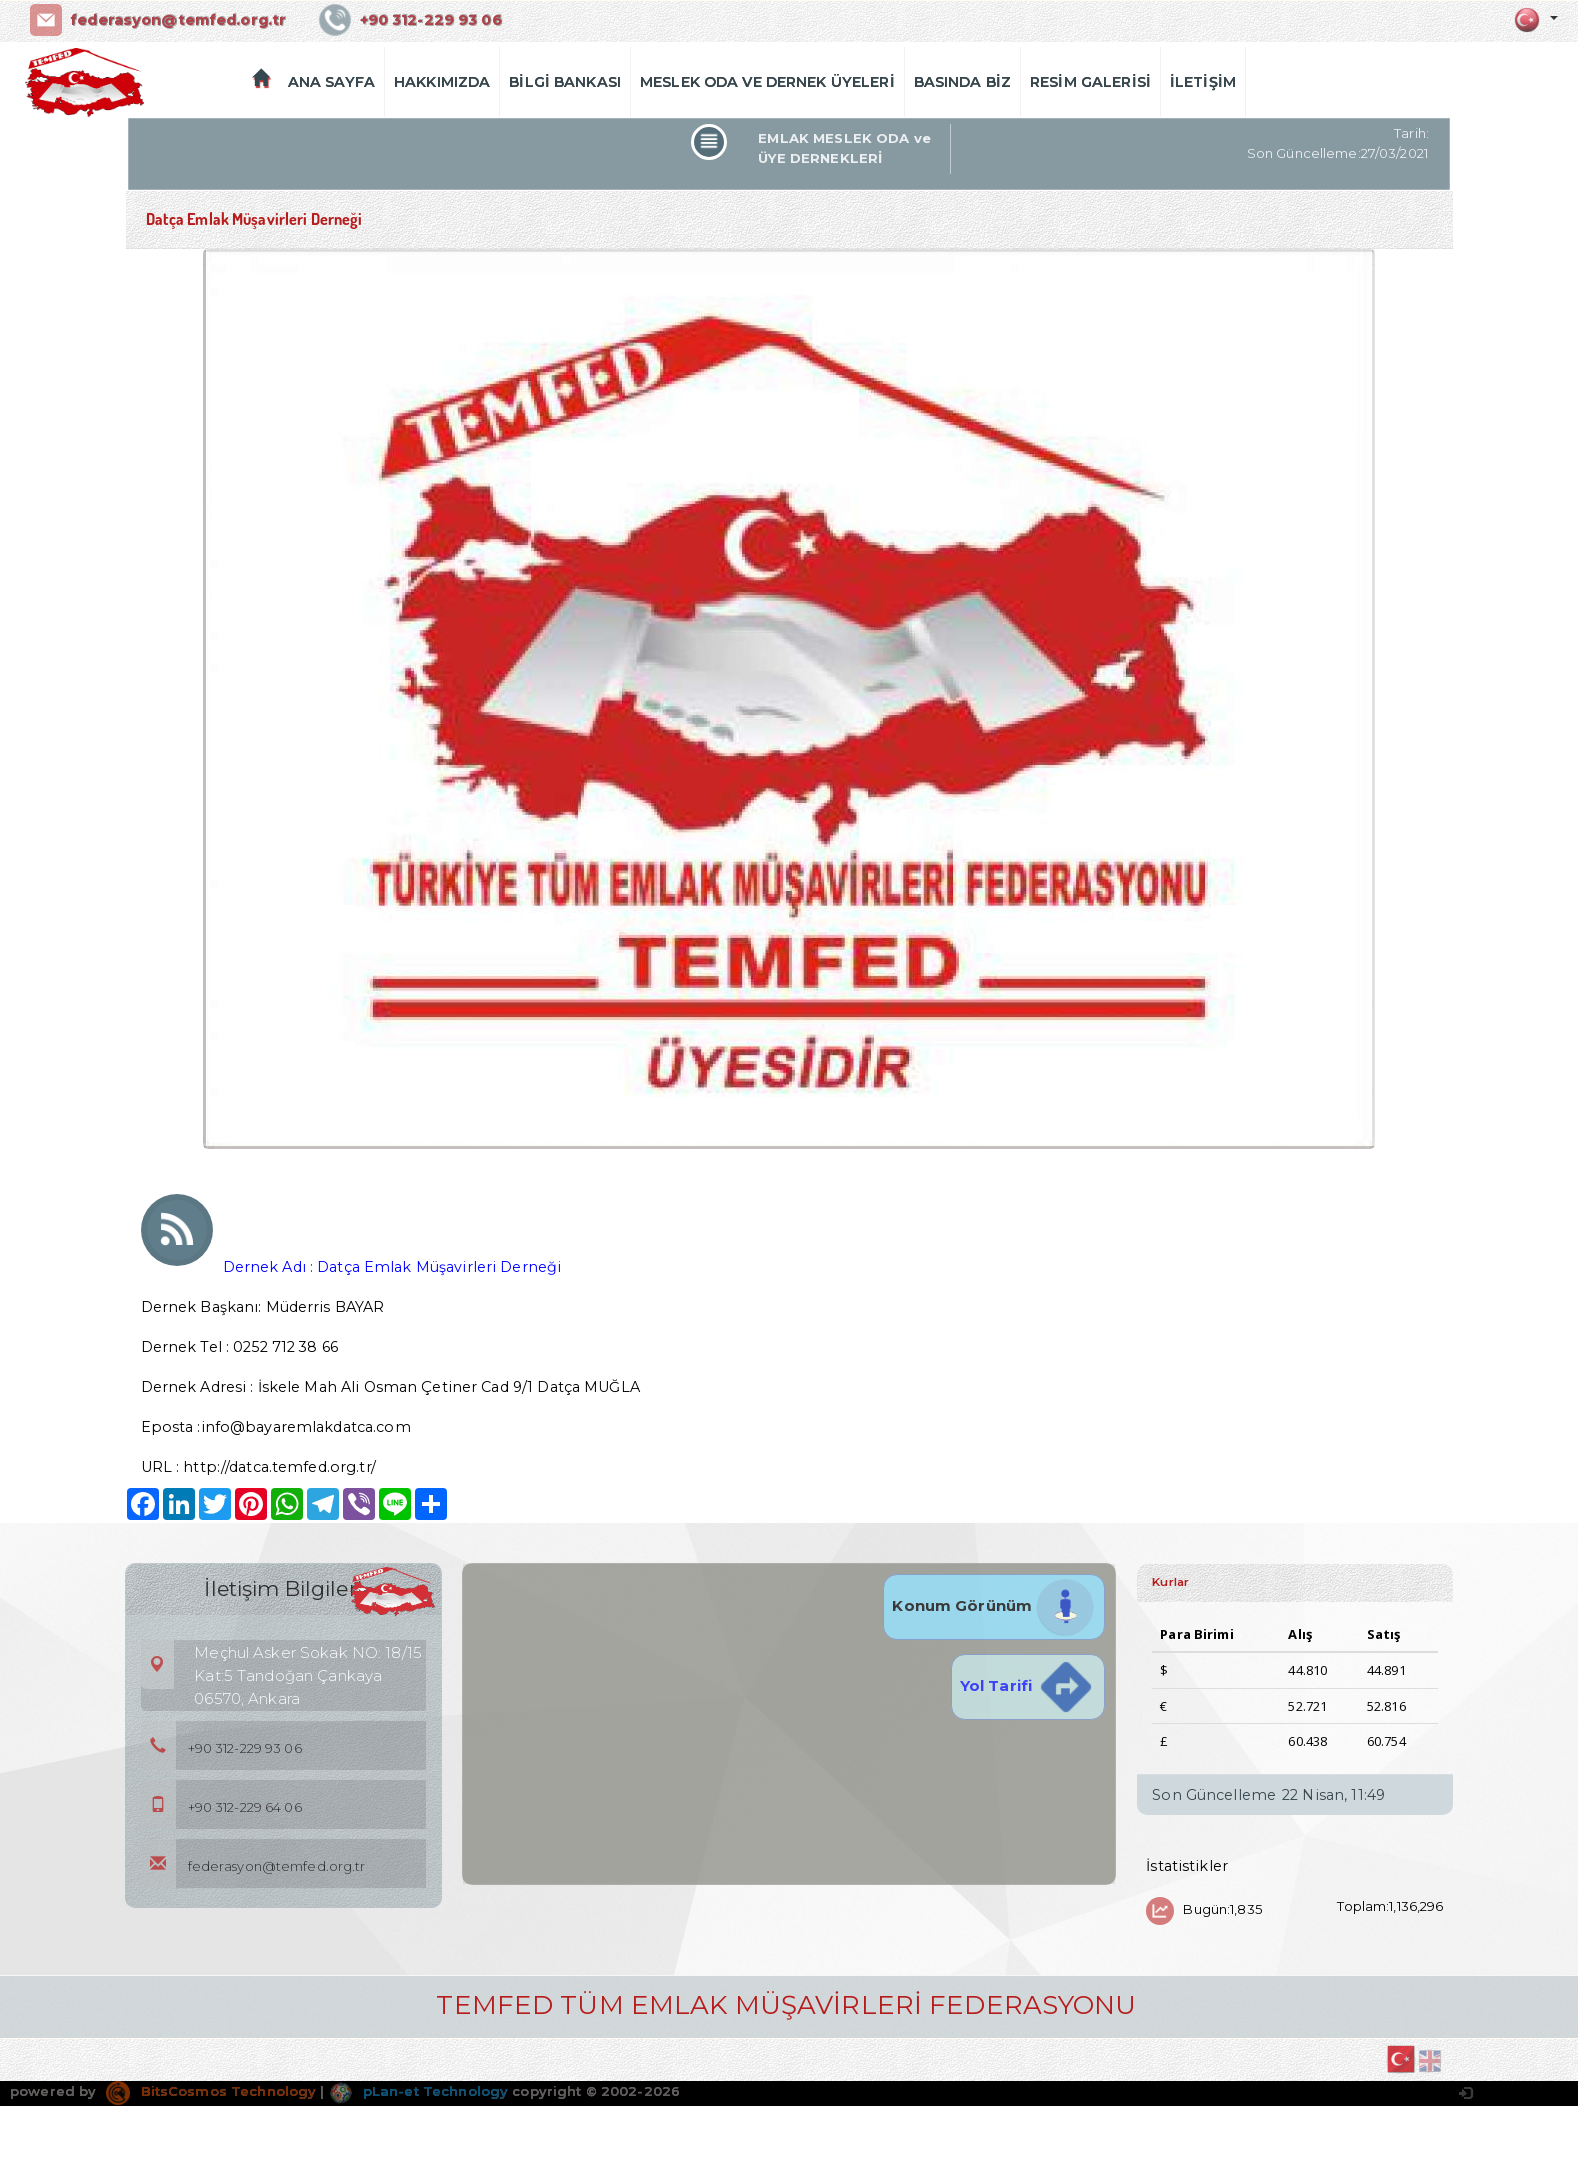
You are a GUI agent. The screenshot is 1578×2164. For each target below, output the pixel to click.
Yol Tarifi (1028, 1685)
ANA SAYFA (331, 82)
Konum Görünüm (994, 1605)
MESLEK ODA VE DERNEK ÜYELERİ (767, 82)
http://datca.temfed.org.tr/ (279, 1467)
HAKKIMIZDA (442, 82)
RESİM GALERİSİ (1090, 82)
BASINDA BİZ (962, 82)
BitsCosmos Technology (211, 2091)
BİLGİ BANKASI (565, 82)
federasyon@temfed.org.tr (178, 20)
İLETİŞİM (1203, 82)
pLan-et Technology (418, 2091)
